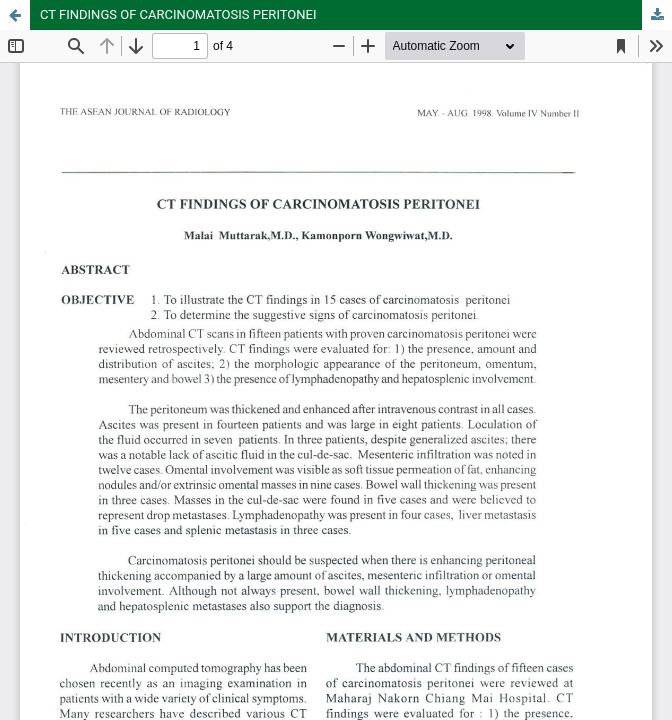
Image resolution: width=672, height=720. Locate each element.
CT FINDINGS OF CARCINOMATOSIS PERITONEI (178, 14)
